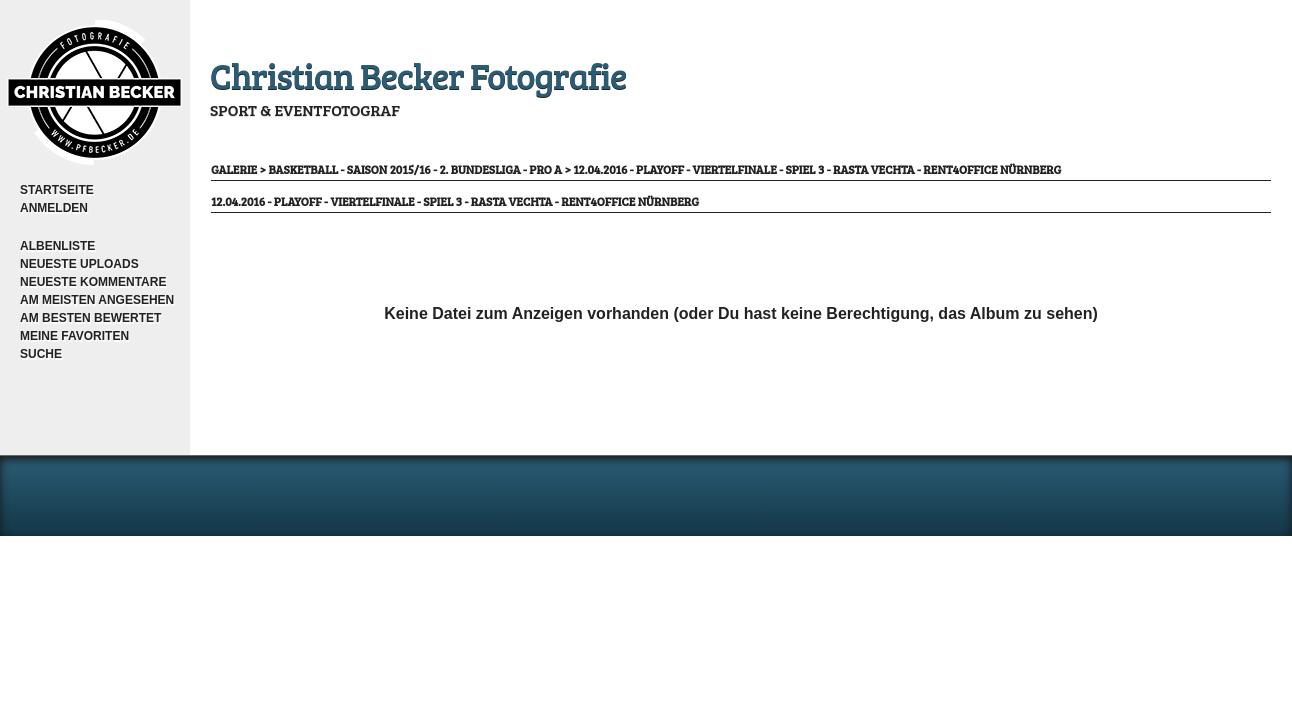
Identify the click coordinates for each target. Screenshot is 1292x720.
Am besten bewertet (90, 318)
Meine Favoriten (74, 336)
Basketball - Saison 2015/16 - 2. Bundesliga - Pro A (415, 169)
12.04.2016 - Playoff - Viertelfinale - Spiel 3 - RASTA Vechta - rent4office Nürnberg (817, 169)
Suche (41, 354)
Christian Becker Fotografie (418, 74)
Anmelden (54, 208)
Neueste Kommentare (93, 282)
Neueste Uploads (79, 264)
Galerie (234, 169)
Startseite (57, 190)
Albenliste (57, 246)
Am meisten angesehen (97, 300)
